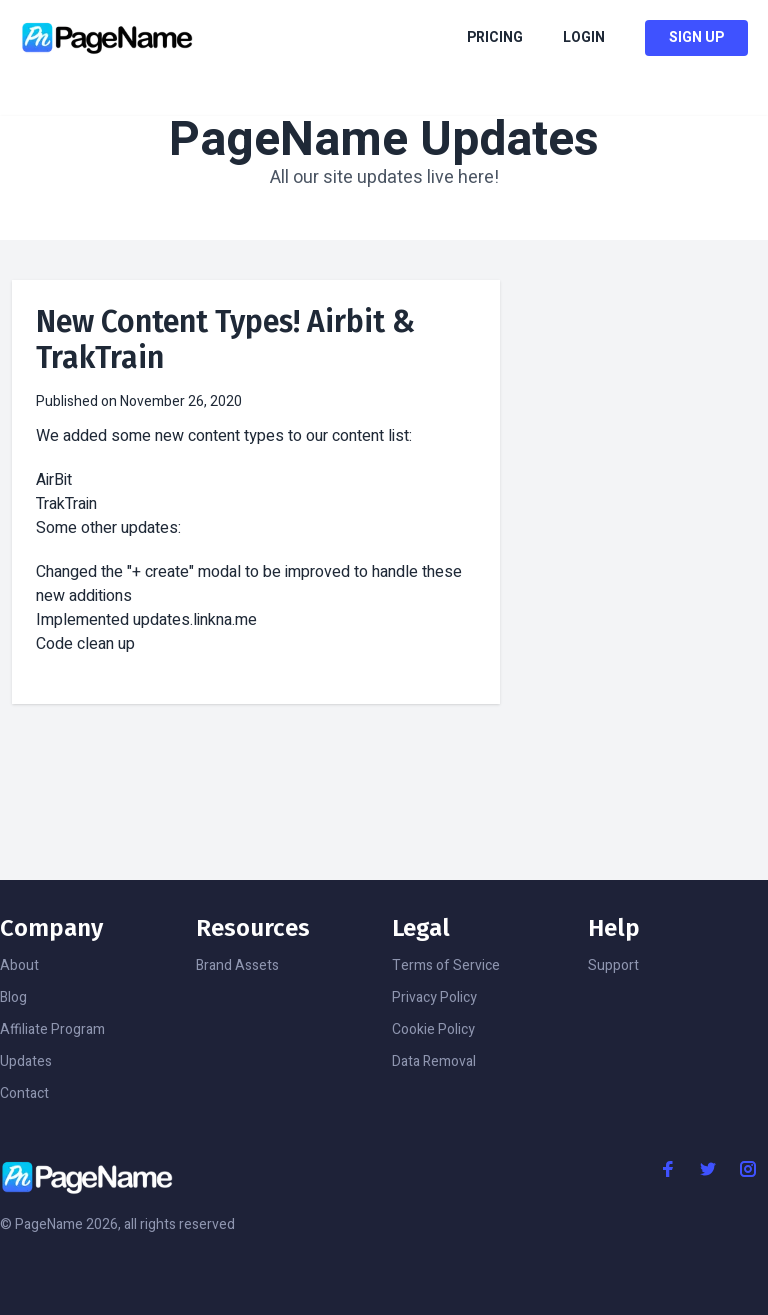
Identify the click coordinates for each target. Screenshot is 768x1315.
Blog (13, 997)
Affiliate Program (52, 1029)
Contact (24, 1093)
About (19, 965)
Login (584, 38)
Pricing (495, 38)
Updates (26, 1061)
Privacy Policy (434, 997)
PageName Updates (384, 140)
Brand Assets (237, 965)
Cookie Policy (433, 1029)
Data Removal (434, 1061)
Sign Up (696, 37)
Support (613, 965)
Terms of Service (446, 965)
